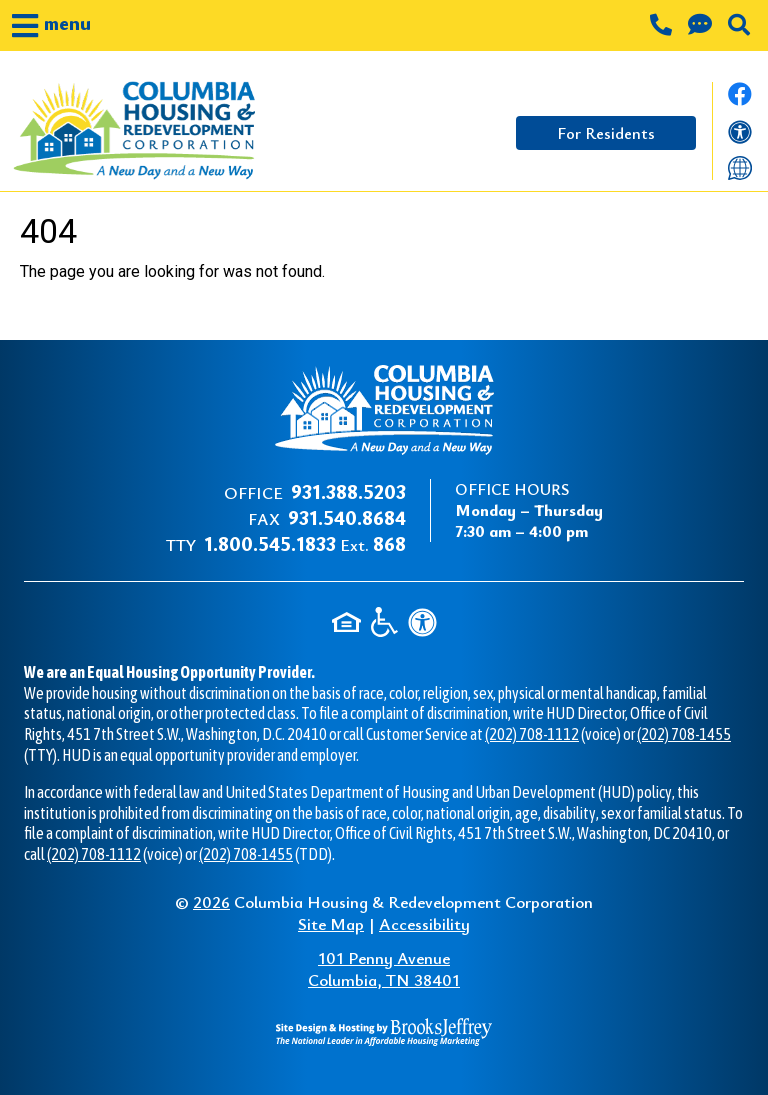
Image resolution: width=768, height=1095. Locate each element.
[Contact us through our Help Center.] (702, 27)
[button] (51, 25)
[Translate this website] (740, 166)
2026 (211, 901)
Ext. (305, 544)
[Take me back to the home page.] (142, 131)
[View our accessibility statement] (740, 136)
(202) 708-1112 (532, 734)
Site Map (331, 923)
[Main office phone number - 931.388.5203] (663, 27)
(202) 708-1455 (684, 734)
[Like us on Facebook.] (740, 100)
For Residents (606, 133)
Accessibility (424, 923)
